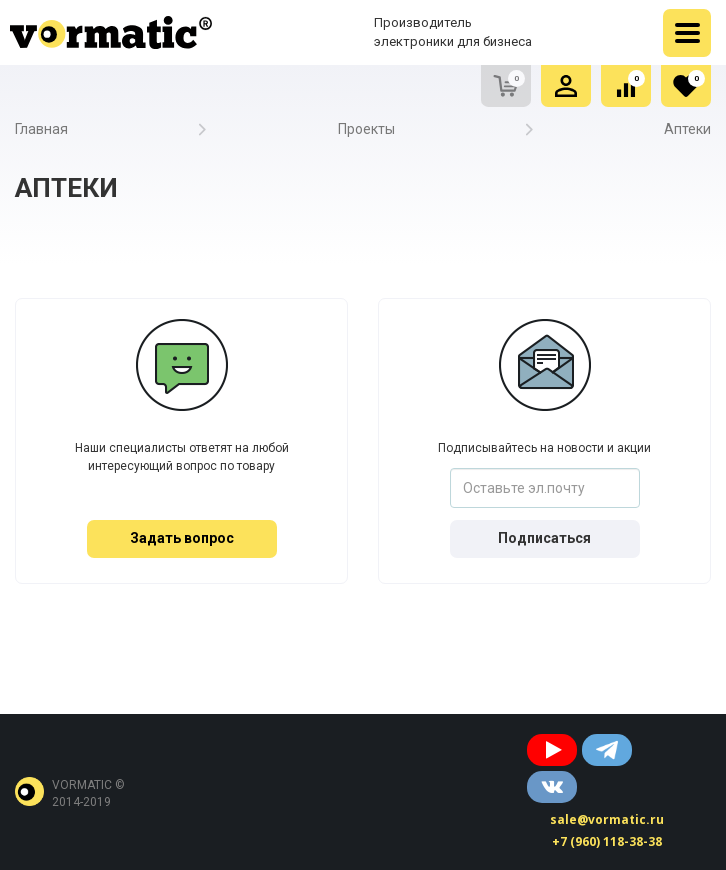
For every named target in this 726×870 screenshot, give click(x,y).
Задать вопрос (182, 538)
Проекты (366, 129)
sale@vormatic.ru (607, 819)
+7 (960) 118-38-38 (607, 841)
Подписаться (544, 538)
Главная (41, 129)
